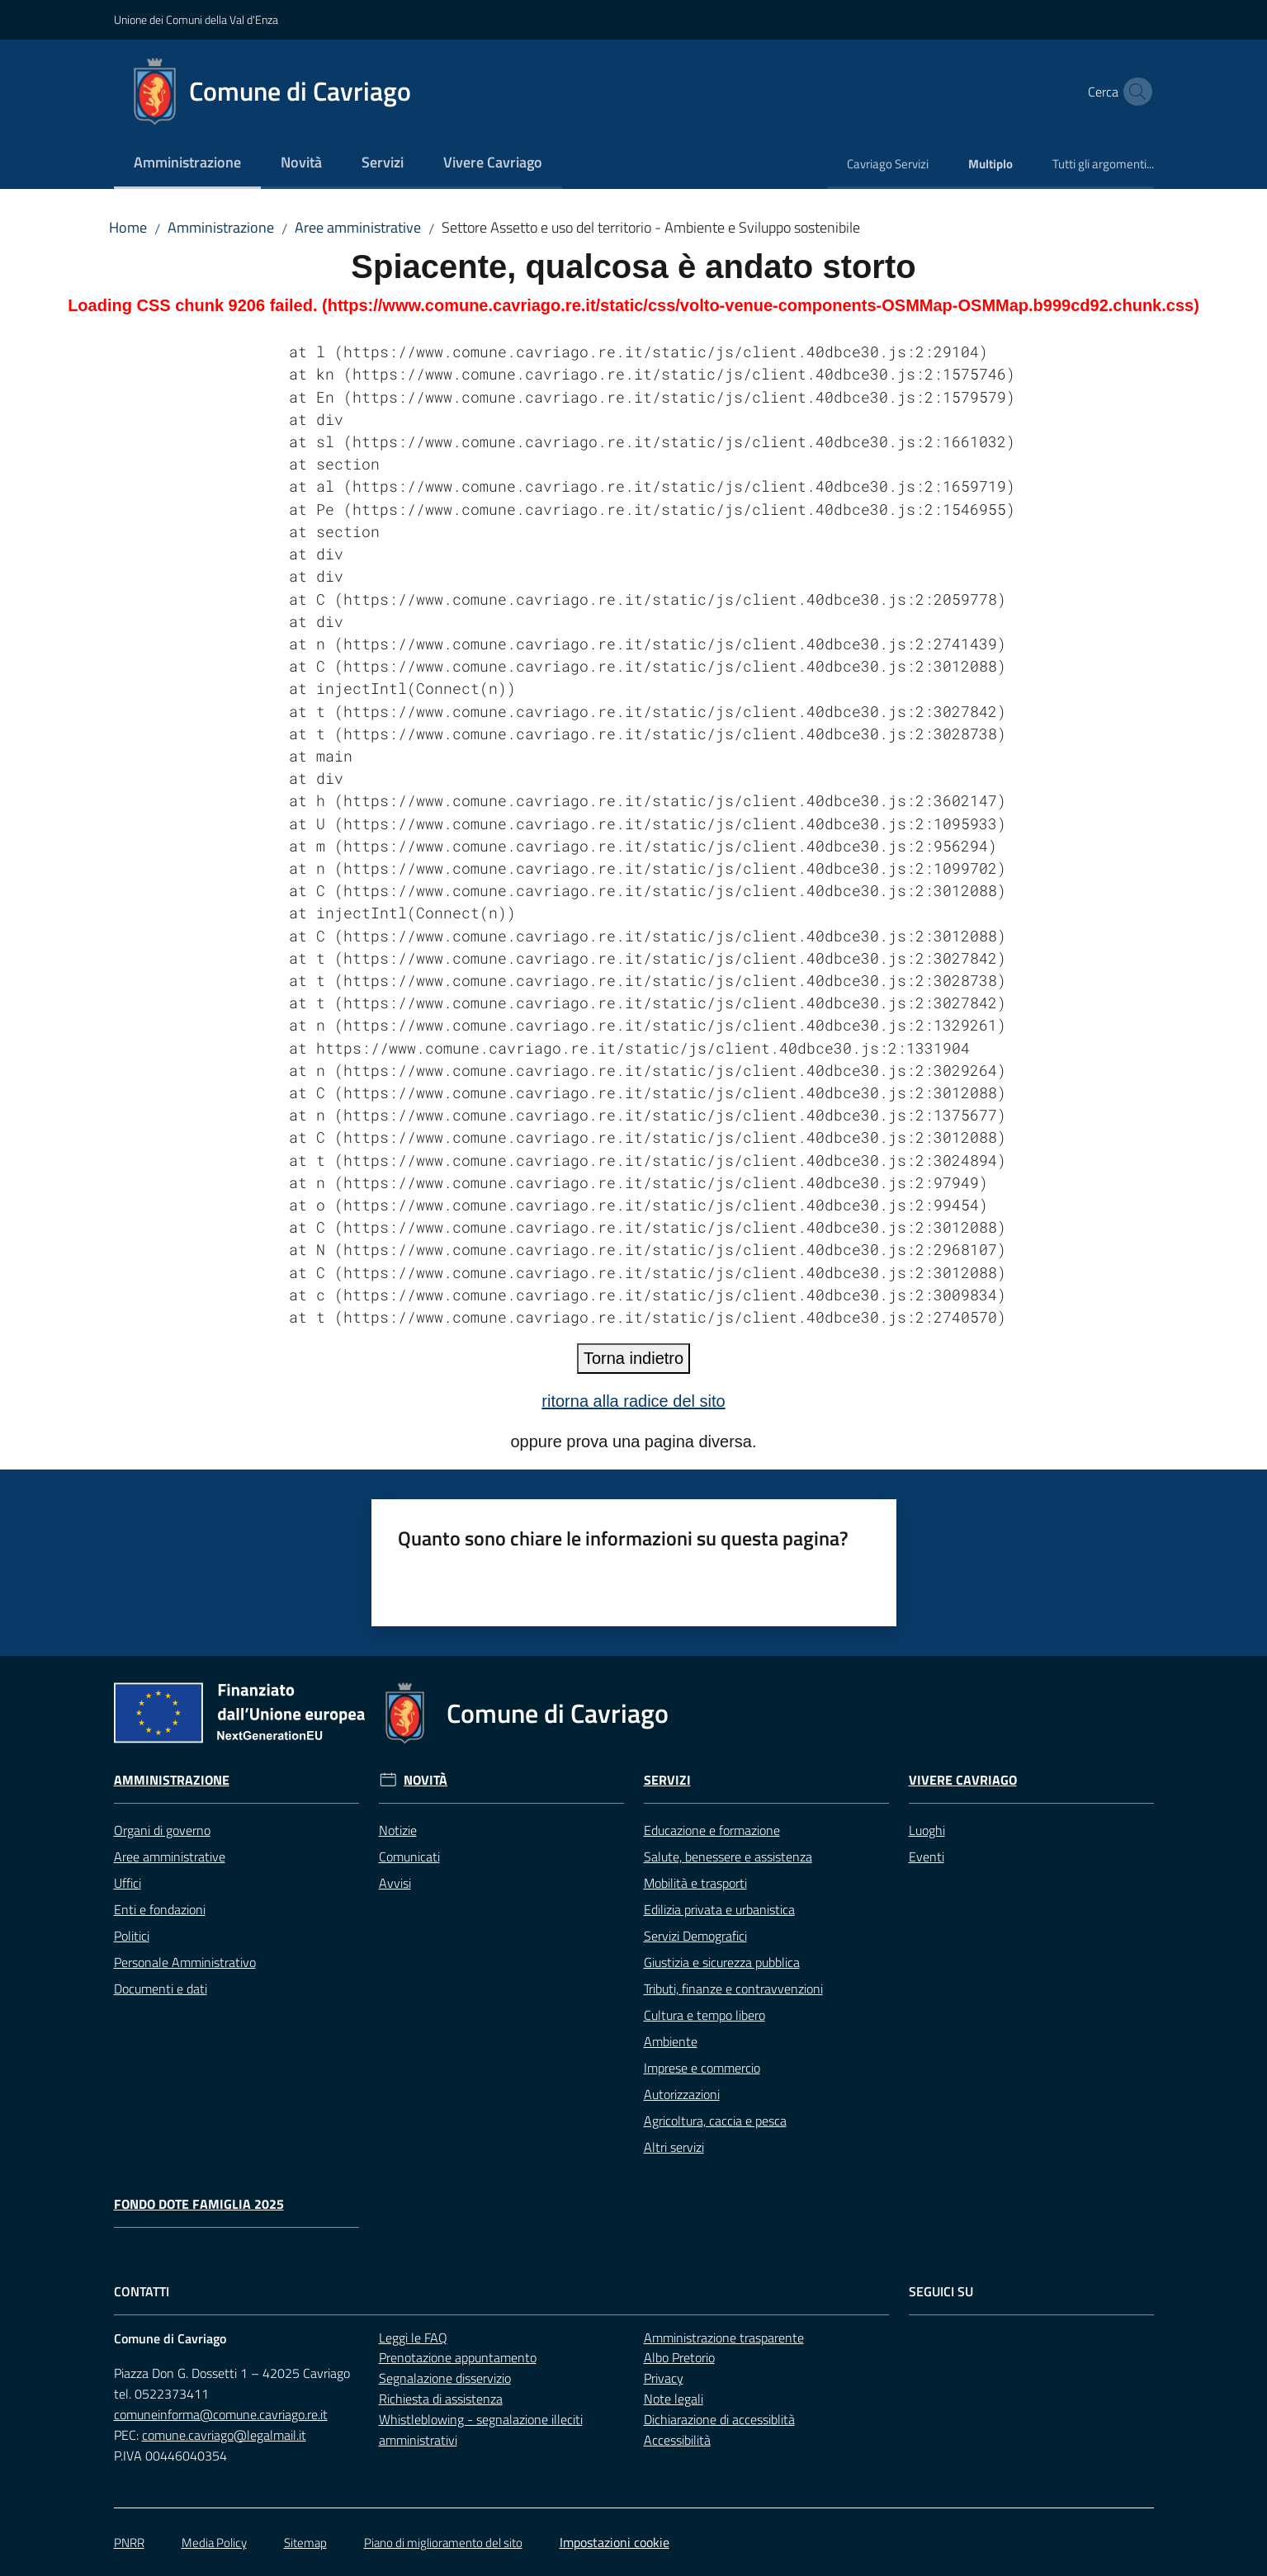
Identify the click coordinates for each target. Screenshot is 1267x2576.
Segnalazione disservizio (445, 2378)
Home (128, 227)
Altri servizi (674, 2147)
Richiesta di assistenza (441, 2399)
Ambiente (670, 2041)
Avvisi (395, 1883)
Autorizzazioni (682, 2094)
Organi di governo (162, 1830)
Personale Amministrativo (185, 1962)
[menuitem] (187, 164)
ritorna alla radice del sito (633, 1401)
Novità (425, 1780)
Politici (131, 1936)
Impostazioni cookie (614, 2542)
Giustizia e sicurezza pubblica (722, 1962)
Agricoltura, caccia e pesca (715, 2120)
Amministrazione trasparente (724, 2337)
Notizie (398, 1830)
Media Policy (214, 2542)
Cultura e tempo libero (704, 2015)
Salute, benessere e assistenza (728, 1856)
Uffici (127, 1883)
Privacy (663, 2378)
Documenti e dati (160, 1988)
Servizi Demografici (695, 1936)
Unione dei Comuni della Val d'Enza (196, 19)
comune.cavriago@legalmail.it (224, 2435)
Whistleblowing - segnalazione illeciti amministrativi (481, 2429)
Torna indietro (633, 1358)
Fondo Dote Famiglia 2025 (199, 2204)
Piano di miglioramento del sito (443, 2542)
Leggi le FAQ (413, 2337)
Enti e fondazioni (160, 1909)
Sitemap (305, 2542)
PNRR (129, 2542)
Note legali (673, 2399)
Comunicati (409, 1856)
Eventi (926, 1856)
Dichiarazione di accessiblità (719, 2419)
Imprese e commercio (702, 2068)
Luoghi (927, 1830)
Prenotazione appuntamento (458, 2357)
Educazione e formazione (712, 1830)
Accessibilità (677, 2440)
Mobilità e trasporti (695, 1883)
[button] (1134, 91)
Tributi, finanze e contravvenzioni (733, 1988)
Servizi (667, 1780)
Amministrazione (221, 227)
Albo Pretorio (679, 2357)
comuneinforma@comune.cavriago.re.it (221, 2414)
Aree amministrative (358, 227)
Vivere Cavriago (963, 1780)
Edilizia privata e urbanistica (719, 1909)
